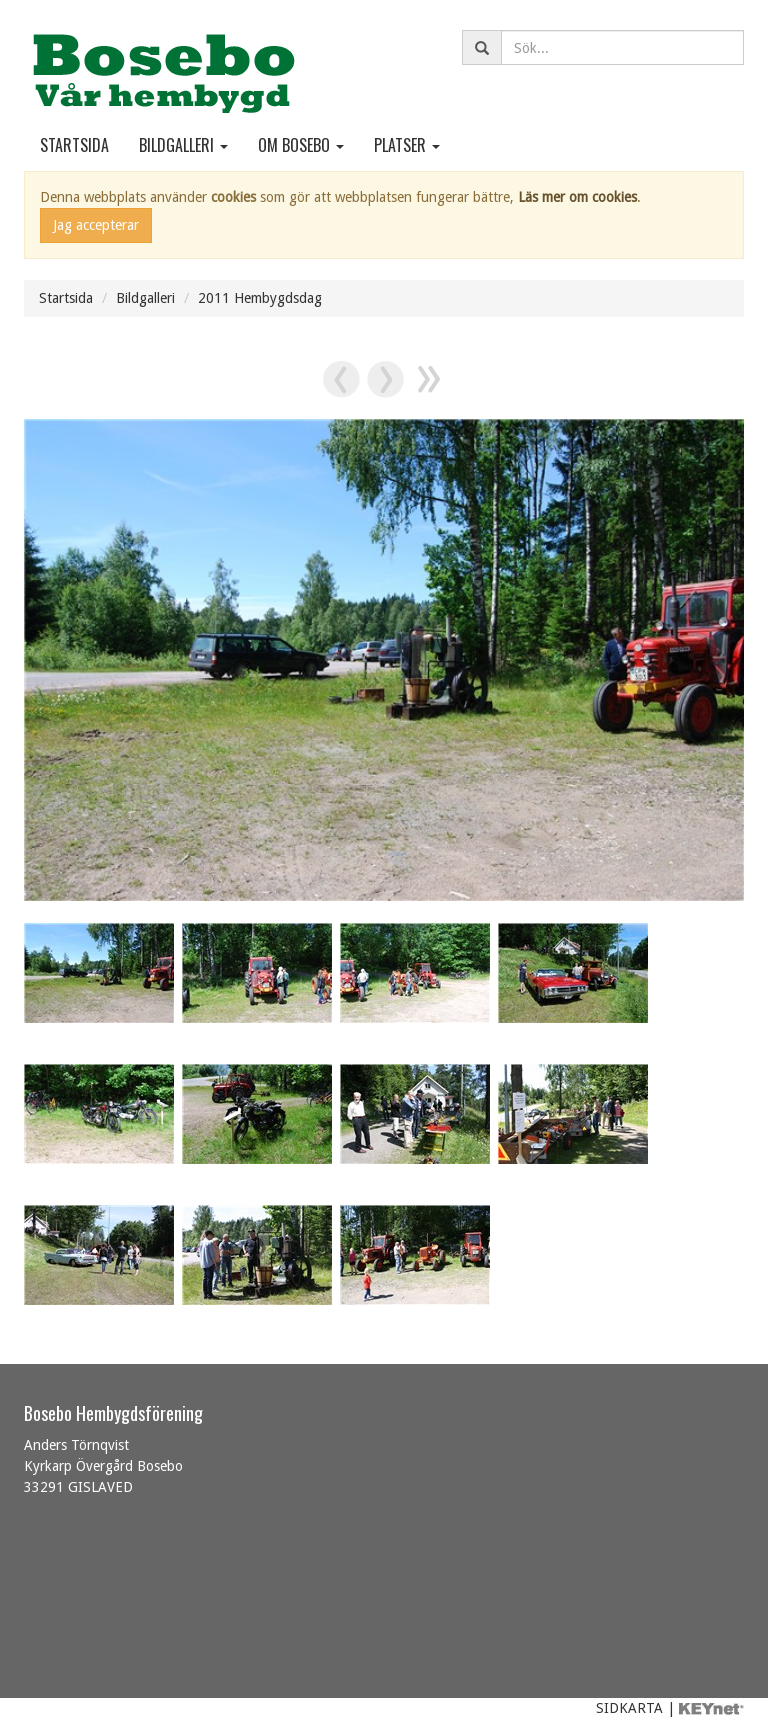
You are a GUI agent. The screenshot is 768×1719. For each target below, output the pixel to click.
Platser (407, 145)
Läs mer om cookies (577, 197)
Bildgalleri (183, 145)
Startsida (74, 145)
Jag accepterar (96, 225)
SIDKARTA (629, 1708)
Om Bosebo (301, 145)
